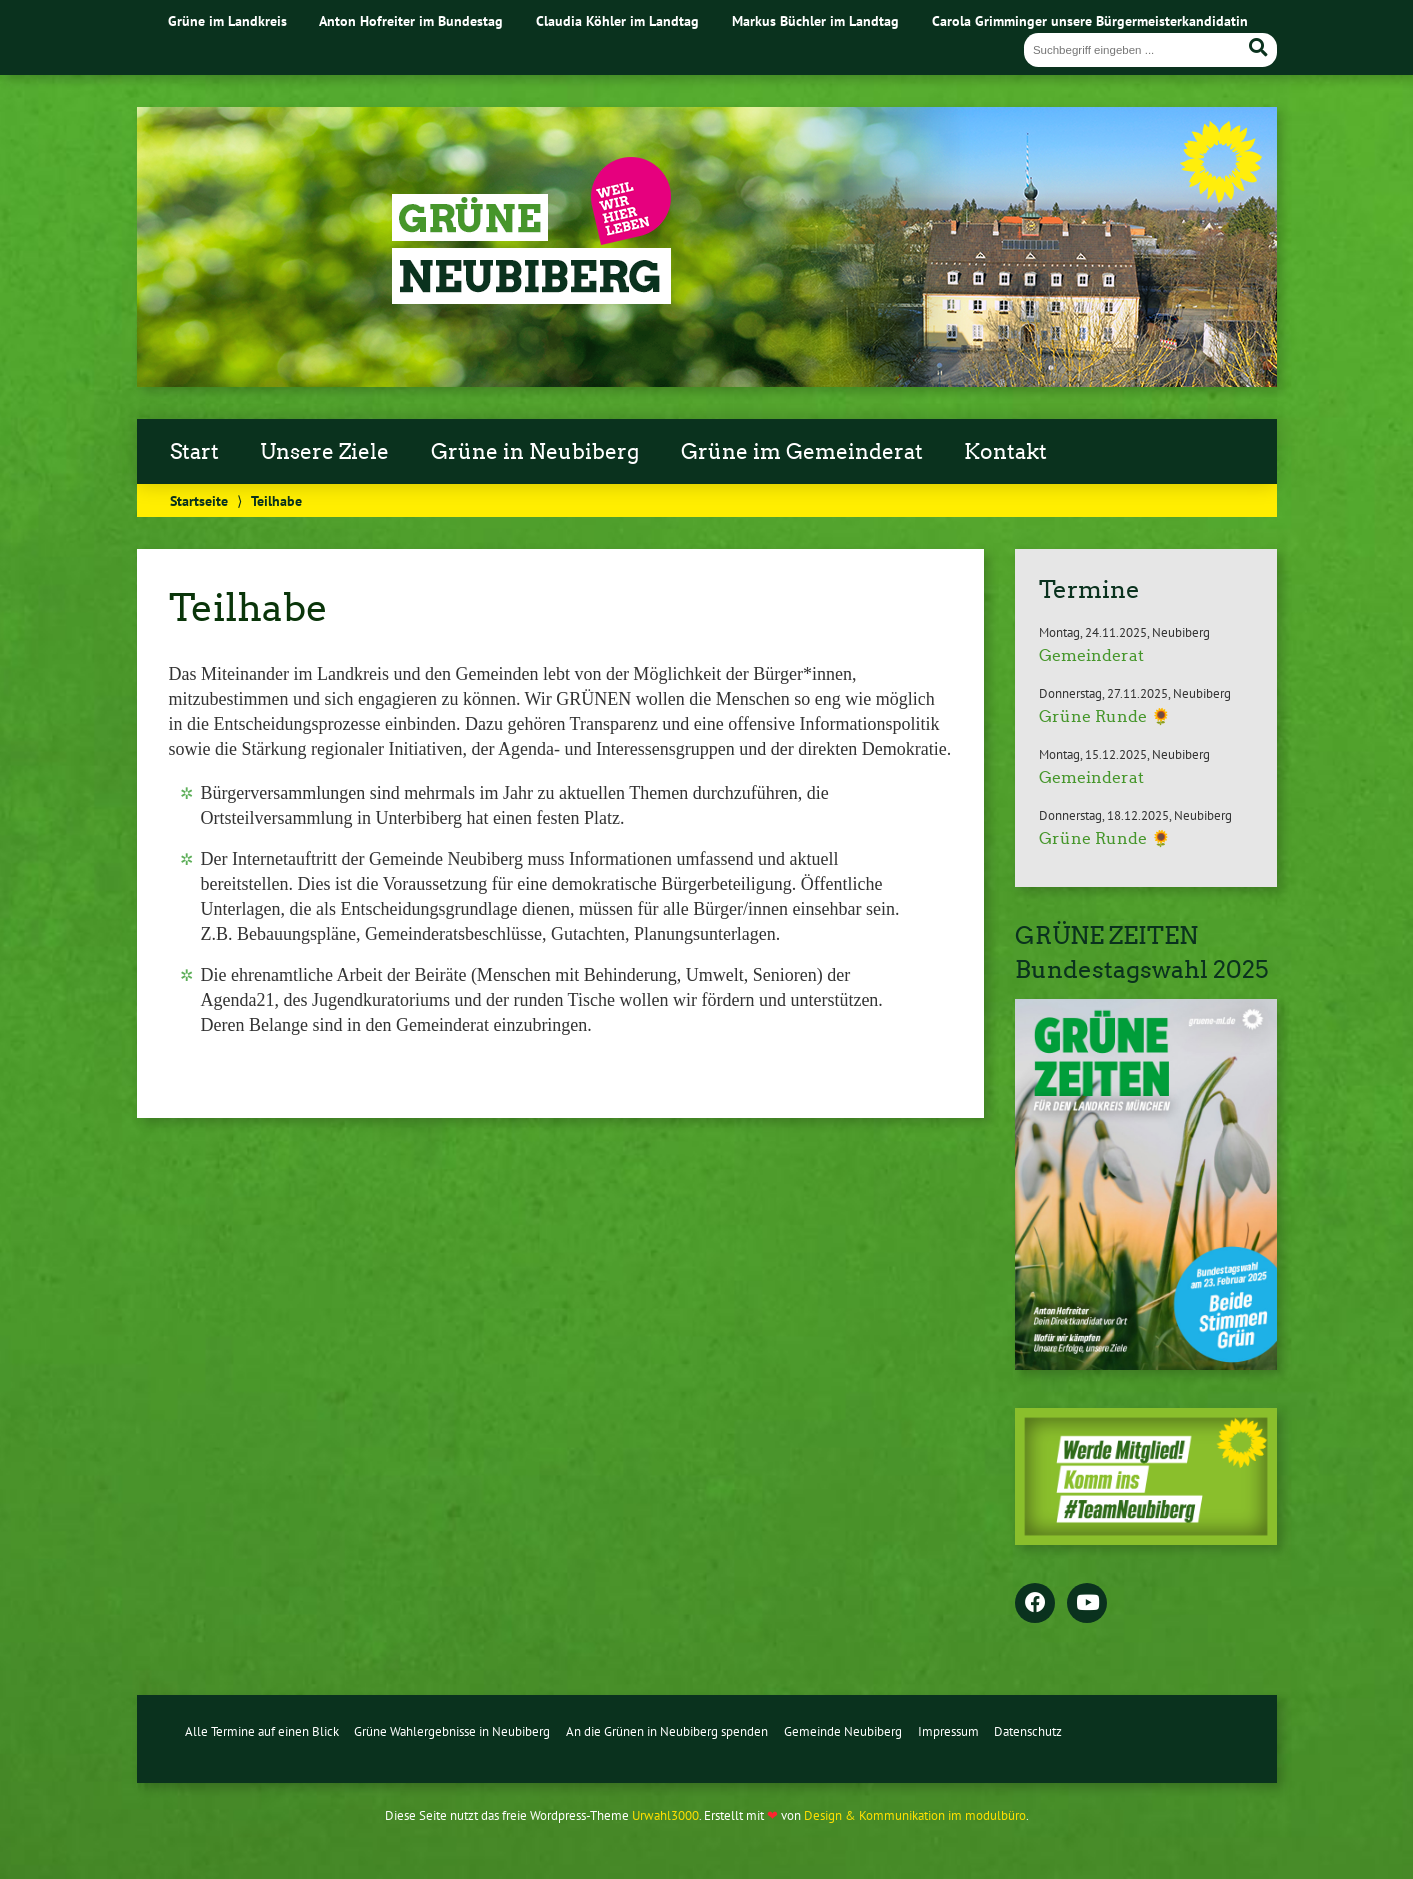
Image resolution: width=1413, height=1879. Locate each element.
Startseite (199, 500)
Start (194, 452)
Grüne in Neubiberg (535, 452)
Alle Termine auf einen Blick (262, 1731)
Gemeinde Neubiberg (843, 1731)
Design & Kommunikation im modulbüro (915, 1815)
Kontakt (1005, 452)
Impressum (948, 1731)
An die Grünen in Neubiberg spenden (667, 1731)
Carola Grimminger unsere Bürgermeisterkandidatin (1090, 20)
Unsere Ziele (324, 452)
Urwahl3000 (665, 1815)
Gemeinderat (1091, 655)
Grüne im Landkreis (227, 20)
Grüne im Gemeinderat (802, 452)
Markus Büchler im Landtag (815, 20)
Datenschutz (1028, 1731)
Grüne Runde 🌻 (1105, 716)
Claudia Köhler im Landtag (617, 20)
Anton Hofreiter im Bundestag (411, 20)
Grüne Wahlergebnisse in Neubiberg (452, 1731)
